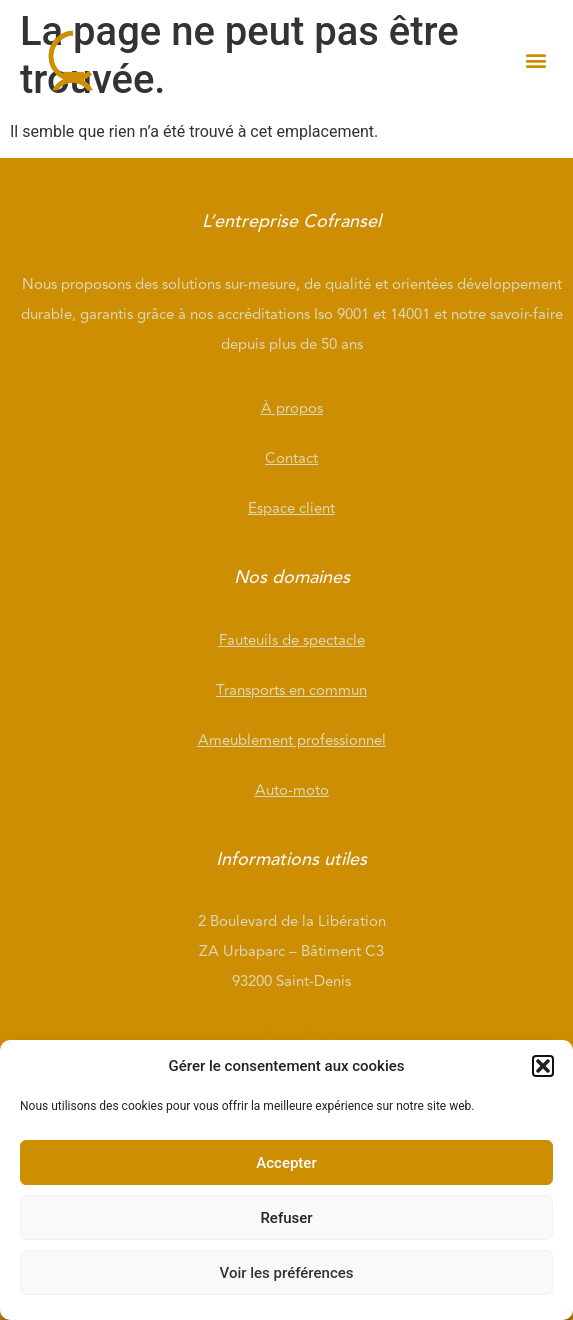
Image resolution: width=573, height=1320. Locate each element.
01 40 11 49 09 (292, 1031)
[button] (543, 1066)
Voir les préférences (287, 1273)
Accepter (286, 1163)
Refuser (286, 1218)
